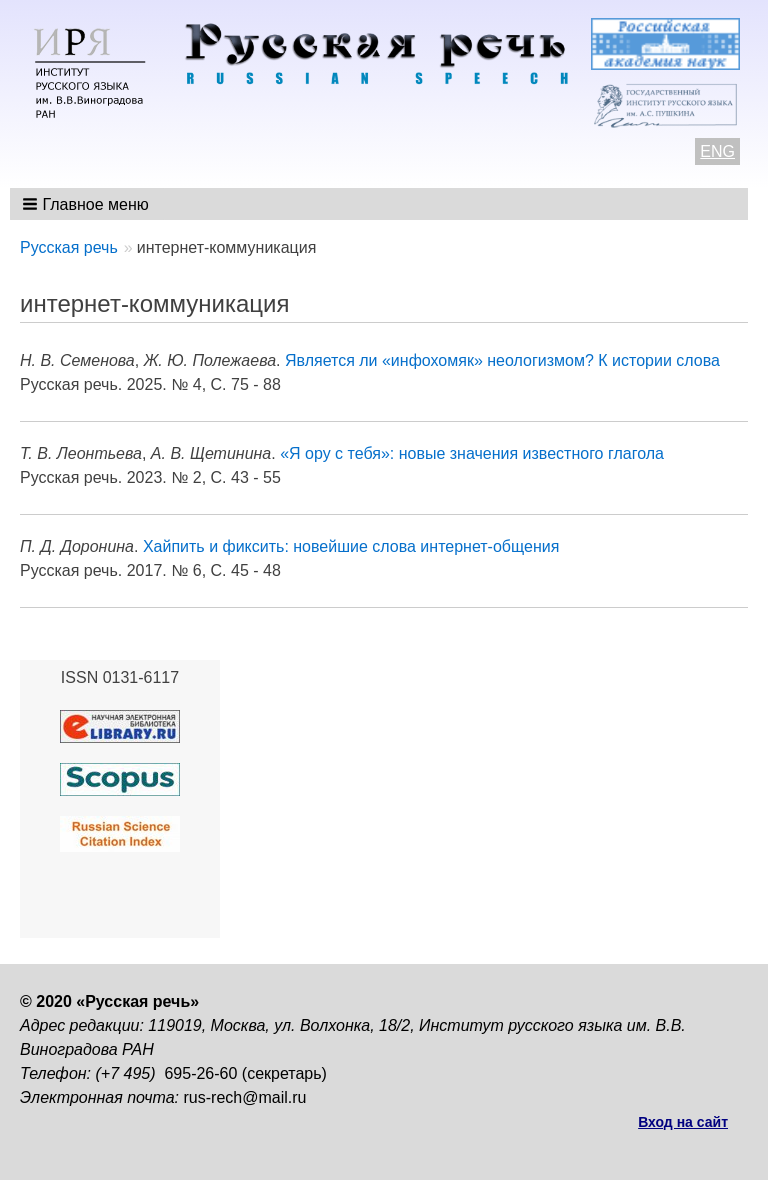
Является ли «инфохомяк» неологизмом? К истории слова (502, 360)
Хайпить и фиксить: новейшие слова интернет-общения (351, 546)
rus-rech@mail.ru (245, 1097)
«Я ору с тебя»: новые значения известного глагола (472, 453)
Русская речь (69, 247)
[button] (87, 204)
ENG (717, 151)
